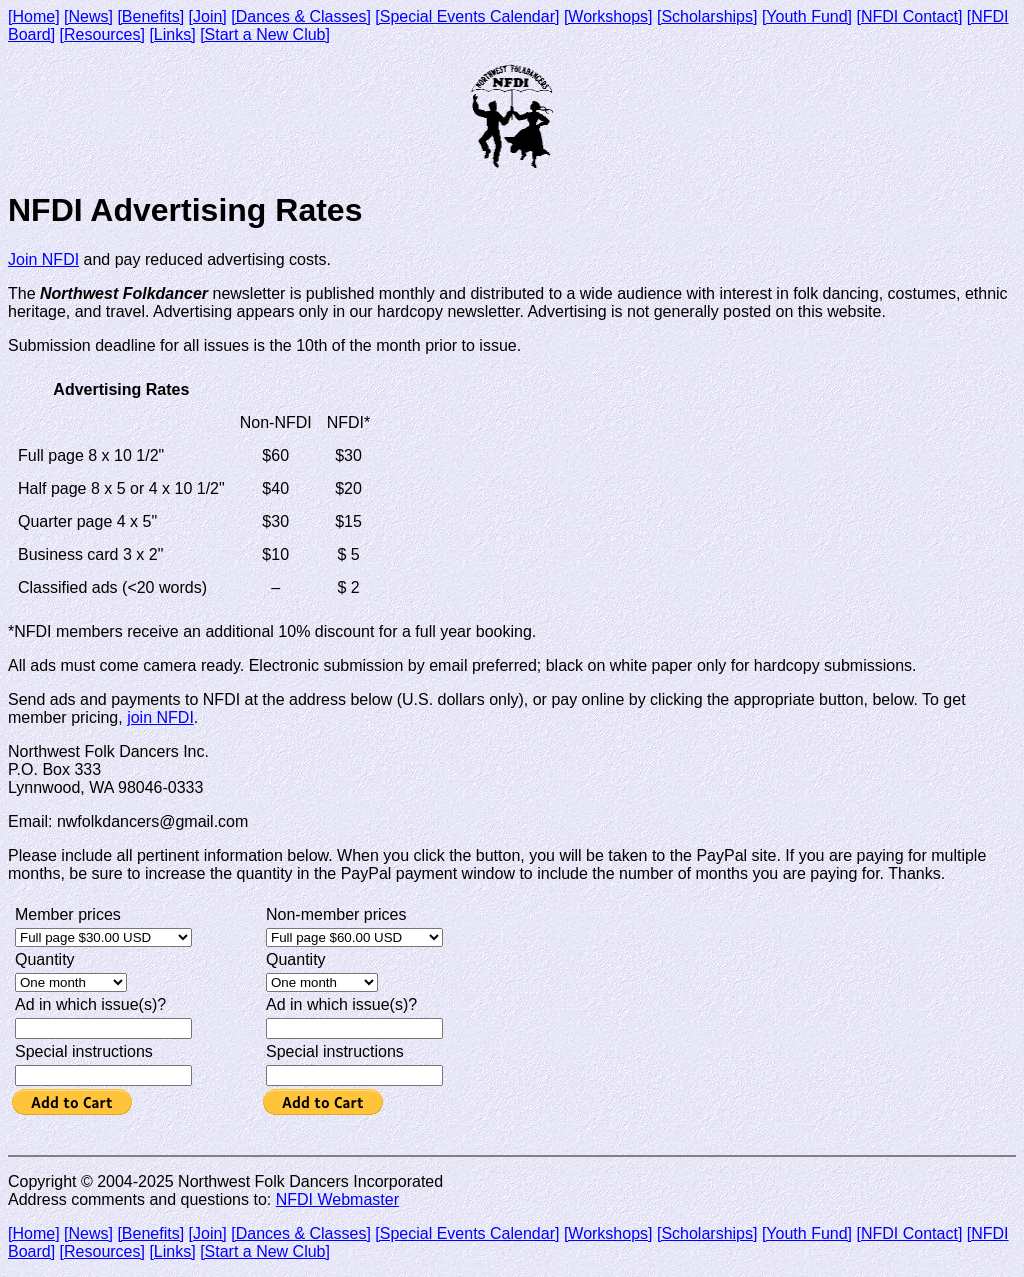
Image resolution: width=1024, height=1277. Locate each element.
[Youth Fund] (807, 16)
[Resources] (102, 34)
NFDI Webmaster (337, 1199)
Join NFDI (43, 259)
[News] (88, 16)
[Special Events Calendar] (467, 16)
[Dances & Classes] (301, 16)
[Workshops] (608, 16)
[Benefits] (150, 16)
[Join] (208, 16)
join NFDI (160, 717)
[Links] (172, 34)
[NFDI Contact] (910, 16)
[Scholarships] (707, 16)
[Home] (34, 16)
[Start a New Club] (265, 34)
